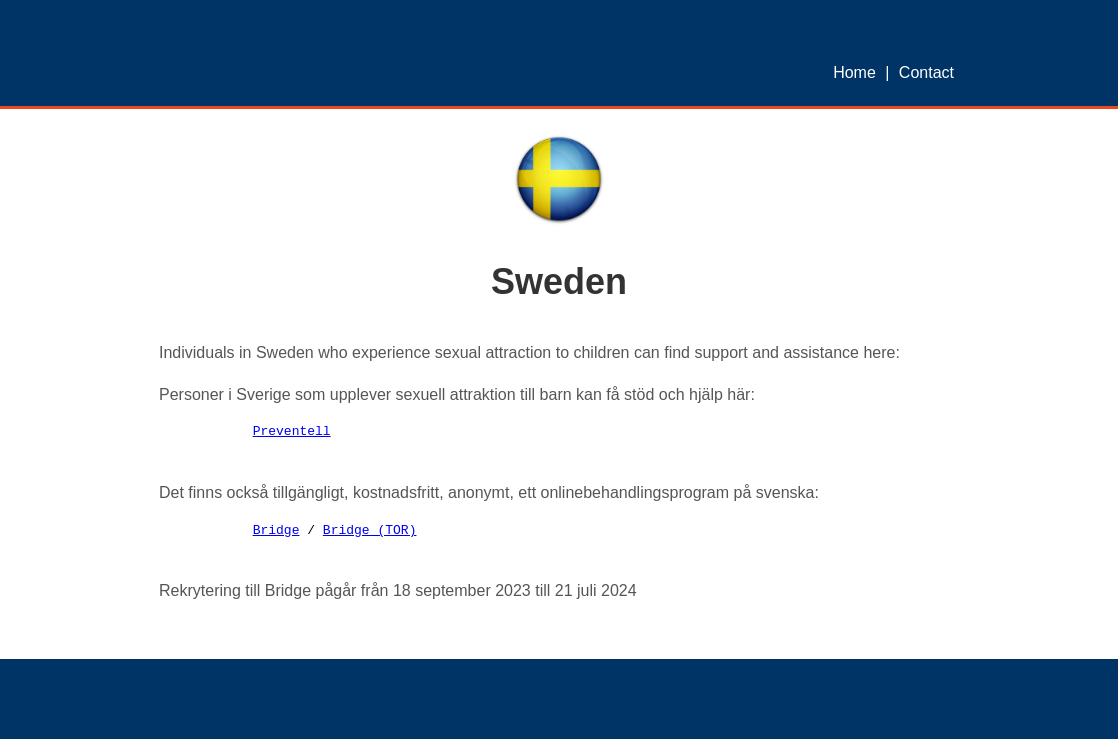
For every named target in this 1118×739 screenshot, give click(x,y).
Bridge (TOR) (370, 531)
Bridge (276, 531)
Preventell (292, 432)
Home (854, 72)
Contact (926, 72)
